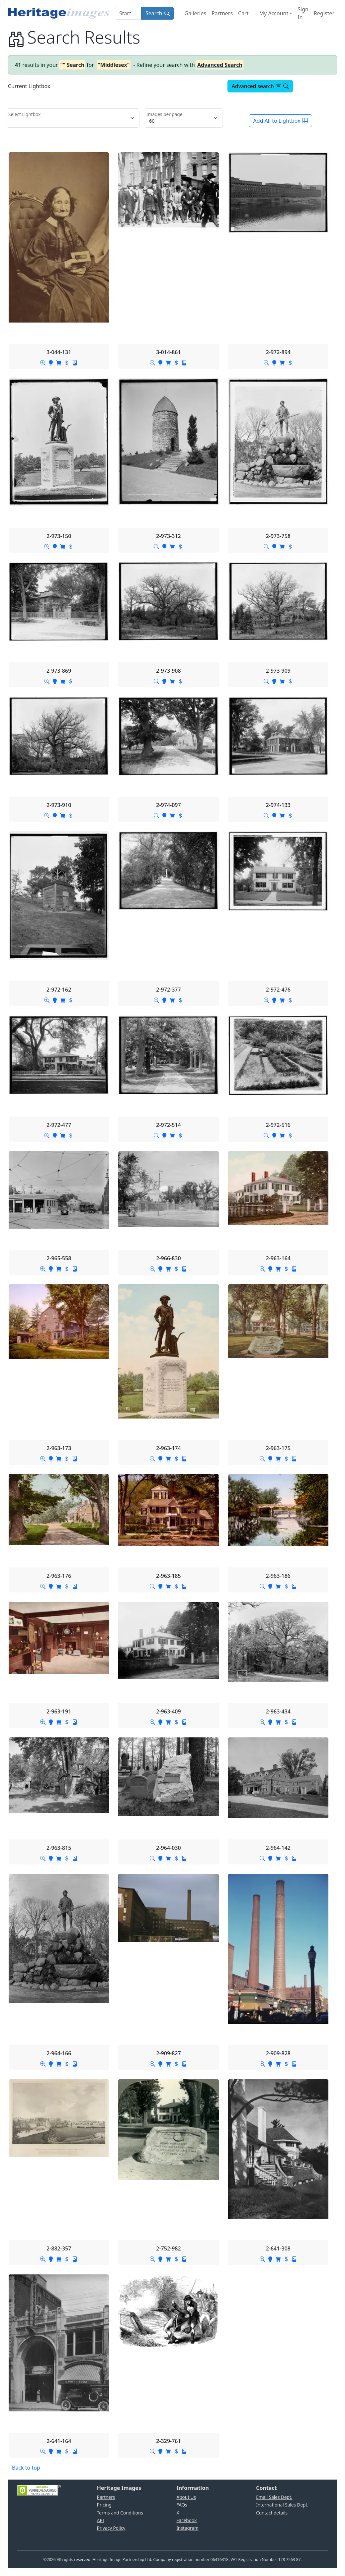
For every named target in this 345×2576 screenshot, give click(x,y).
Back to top (26, 2467)
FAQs (182, 2505)
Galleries (195, 13)
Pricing (104, 2505)
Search (157, 13)
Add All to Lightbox (280, 120)
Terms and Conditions (120, 2512)
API (100, 2520)
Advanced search (260, 86)
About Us (186, 2497)
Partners (222, 13)
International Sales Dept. (282, 2505)
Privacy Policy (111, 2528)
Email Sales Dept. (274, 2497)
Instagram (188, 2528)
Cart (243, 13)
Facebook (187, 2520)
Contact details (272, 2512)
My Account (274, 13)
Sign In (303, 13)
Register (324, 13)
